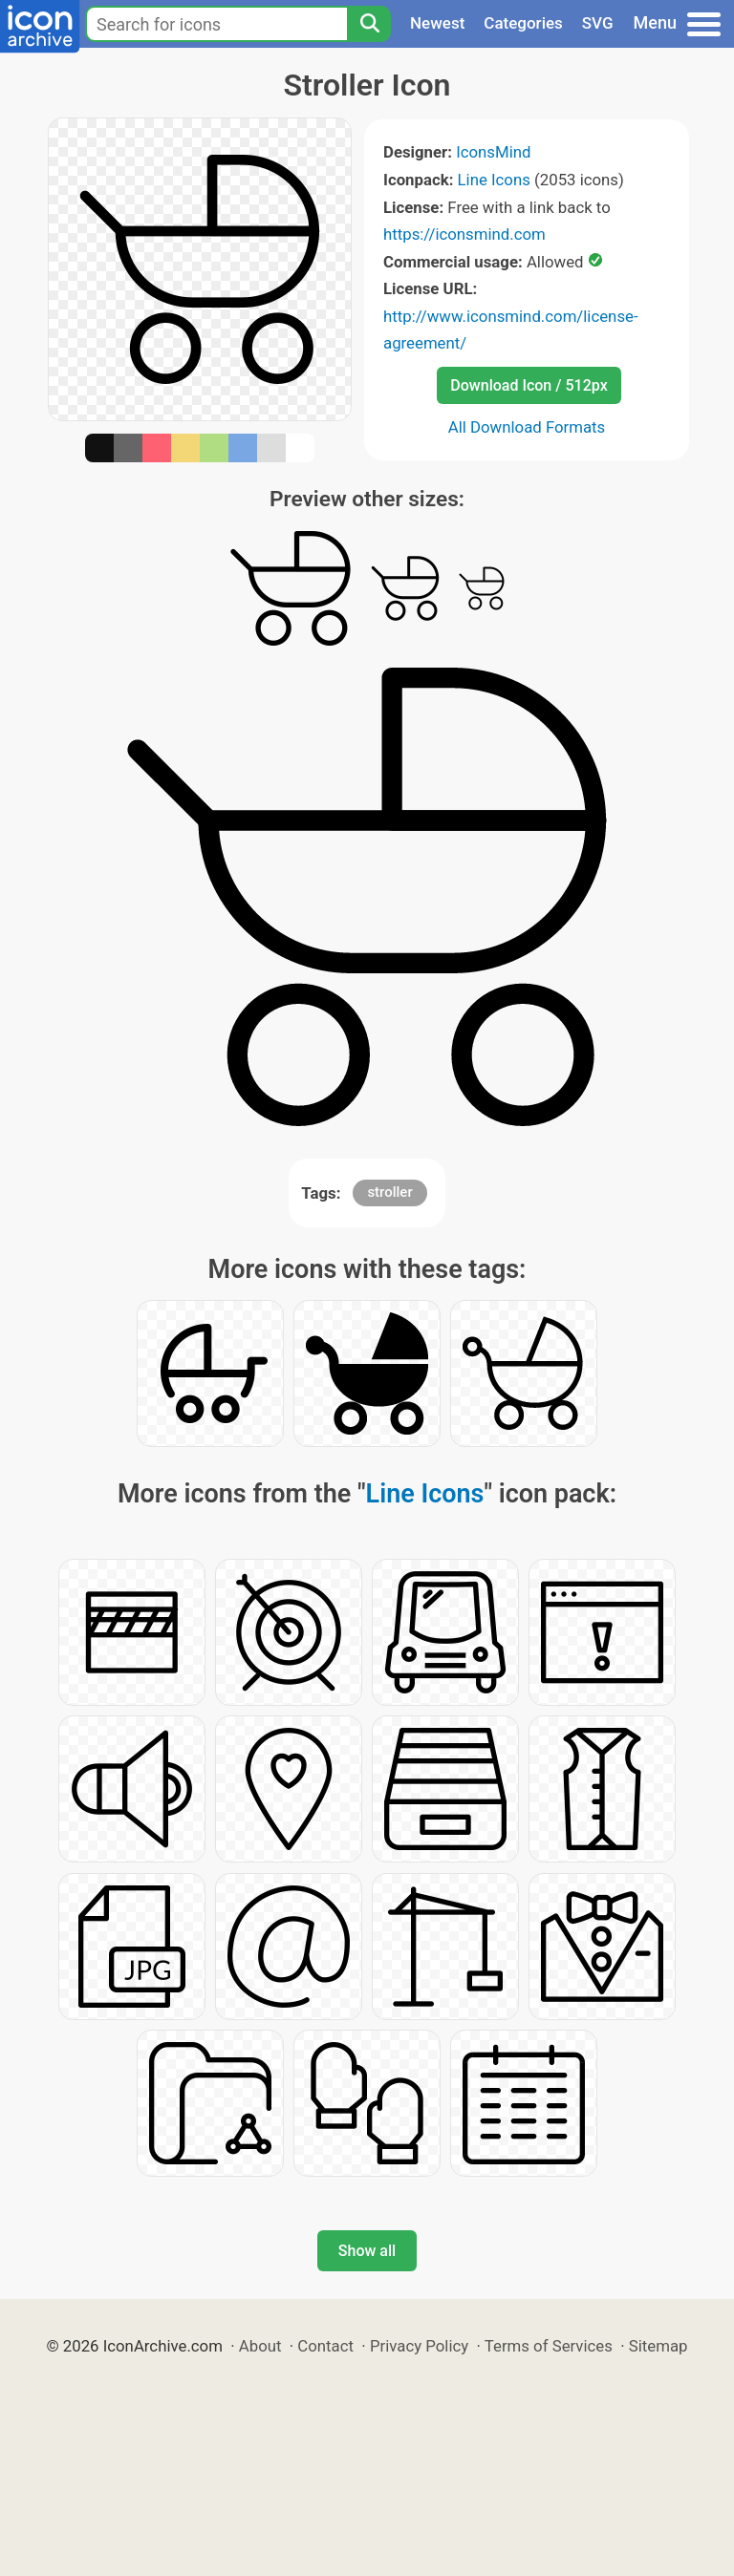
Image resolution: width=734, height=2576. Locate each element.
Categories (523, 22)
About (260, 2345)
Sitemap (658, 2345)
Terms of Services (549, 2345)
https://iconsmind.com (464, 234)
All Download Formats (527, 426)
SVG (598, 22)
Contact (325, 2345)
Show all (367, 2251)
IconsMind (493, 151)
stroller (389, 1192)
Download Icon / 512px (528, 385)
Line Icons (494, 179)
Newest (437, 22)
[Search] (369, 24)
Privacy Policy (419, 2345)
